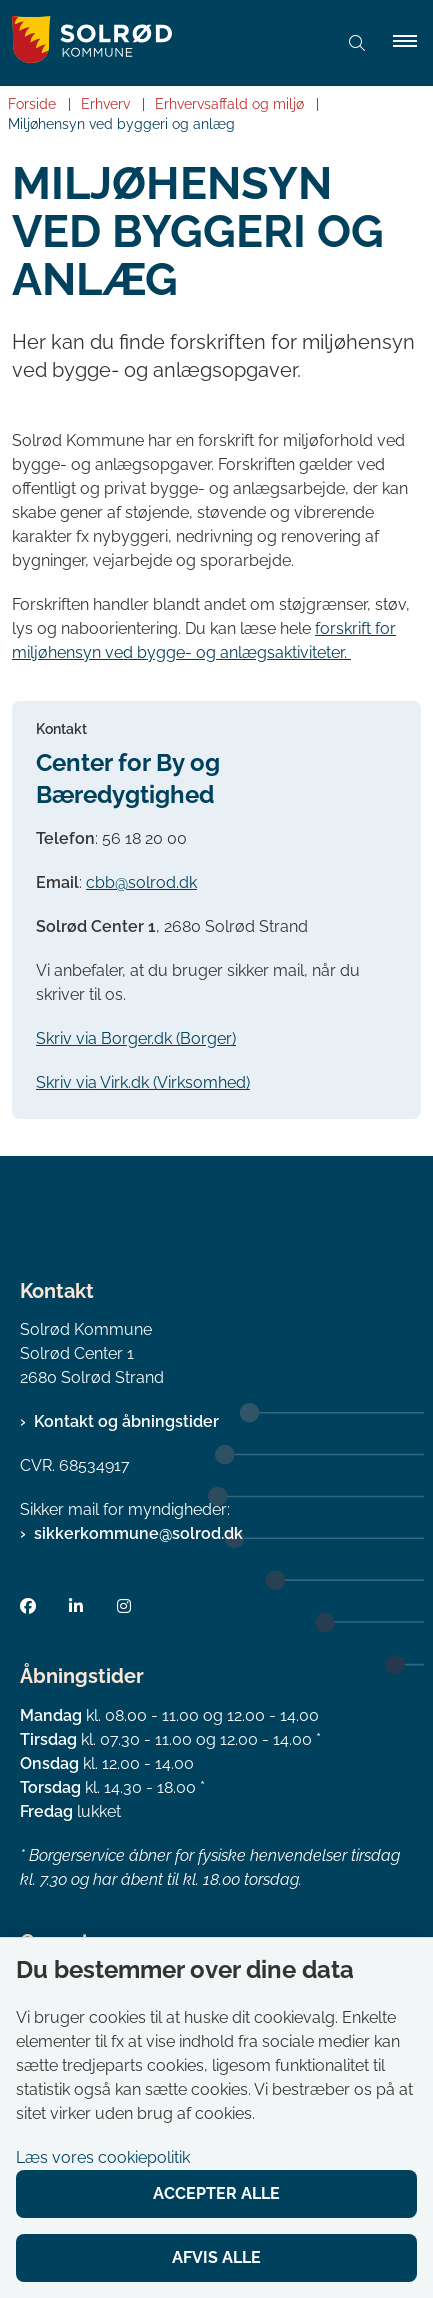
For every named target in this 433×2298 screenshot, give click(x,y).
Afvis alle (216, 2257)
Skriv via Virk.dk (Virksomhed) (143, 1082)
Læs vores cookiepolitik (103, 2157)
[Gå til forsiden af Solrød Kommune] (160, 43)
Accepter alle (216, 2193)
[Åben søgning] (357, 43)
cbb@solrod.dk (141, 882)
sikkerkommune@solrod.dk (138, 1533)
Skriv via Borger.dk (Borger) (136, 1038)
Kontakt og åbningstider (126, 1421)
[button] (413, 43)
